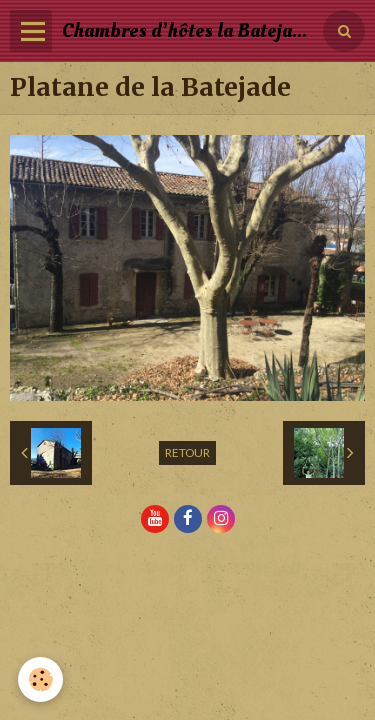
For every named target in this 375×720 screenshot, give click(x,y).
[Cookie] (40, 679)
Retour (187, 452)
